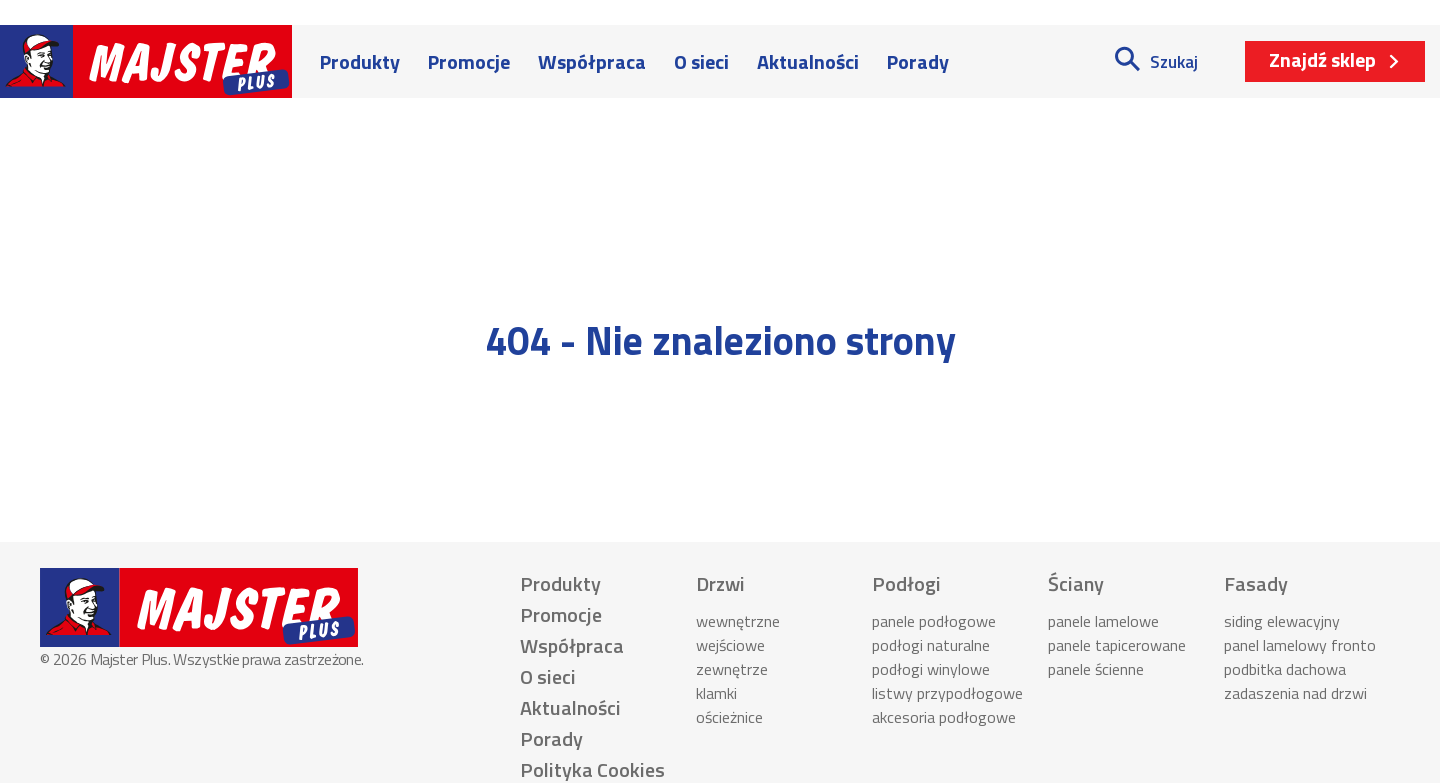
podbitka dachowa (1285, 669)
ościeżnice (729, 717)
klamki (716, 693)
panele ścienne (1096, 669)
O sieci (701, 61)
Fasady (1256, 583)
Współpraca (592, 61)
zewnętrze (732, 669)
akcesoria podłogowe (944, 717)
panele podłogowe (934, 621)
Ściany (1076, 583)
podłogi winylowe (931, 669)
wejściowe (730, 645)
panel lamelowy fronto (1300, 645)
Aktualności (808, 61)
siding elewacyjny (1282, 621)
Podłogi (906, 583)
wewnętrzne (738, 621)
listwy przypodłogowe (947, 693)
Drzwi (720, 583)
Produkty (360, 61)
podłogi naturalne (931, 645)
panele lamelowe (1103, 621)
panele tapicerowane (1117, 645)
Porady (918, 61)
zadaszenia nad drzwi (1295, 693)
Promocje (469, 61)
